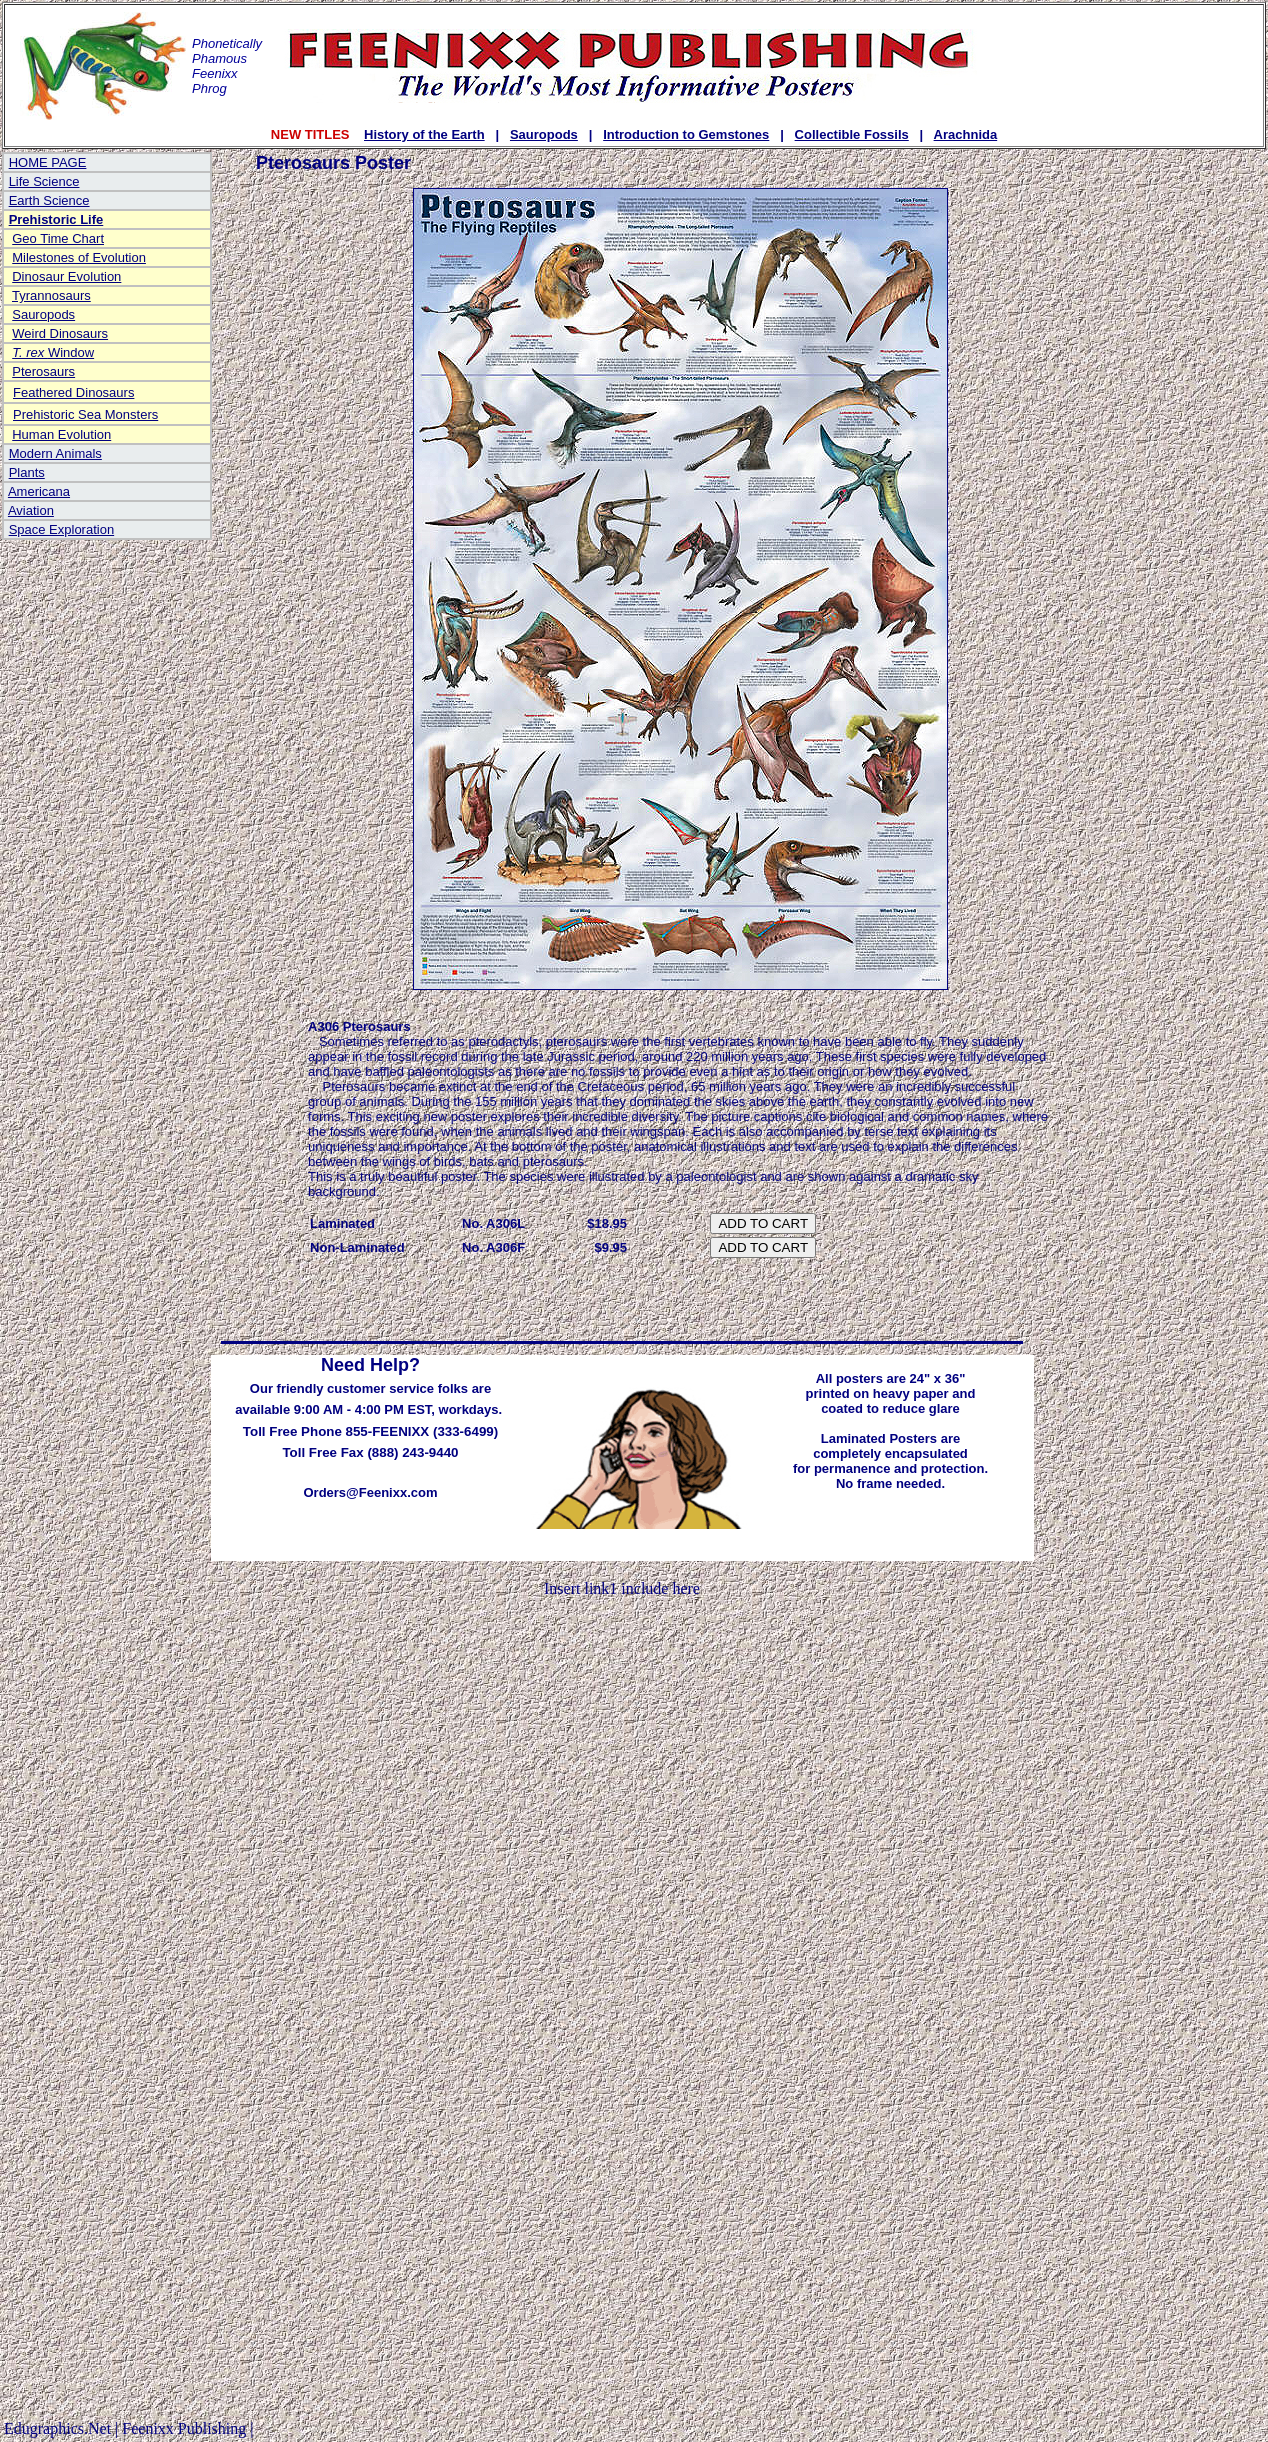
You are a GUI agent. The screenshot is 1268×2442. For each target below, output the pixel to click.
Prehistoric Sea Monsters (85, 414)
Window (53, 352)
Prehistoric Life (56, 219)
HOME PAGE (48, 162)
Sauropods (544, 134)
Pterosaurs (43, 371)
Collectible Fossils (852, 134)
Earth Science (49, 200)
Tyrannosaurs (51, 295)
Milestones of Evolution (79, 257)
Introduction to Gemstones (686, 134)
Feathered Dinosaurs (73, 392)
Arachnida (966, 134)
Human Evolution (61, 434)
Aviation (31, 510)
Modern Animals (55, 453)
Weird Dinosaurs (60, 333)
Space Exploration (62, 529)
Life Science (44, 181)
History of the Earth (424, 134)
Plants (27, 472)
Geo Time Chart (58, 238)
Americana (39, 491)
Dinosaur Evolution (66, 276)
